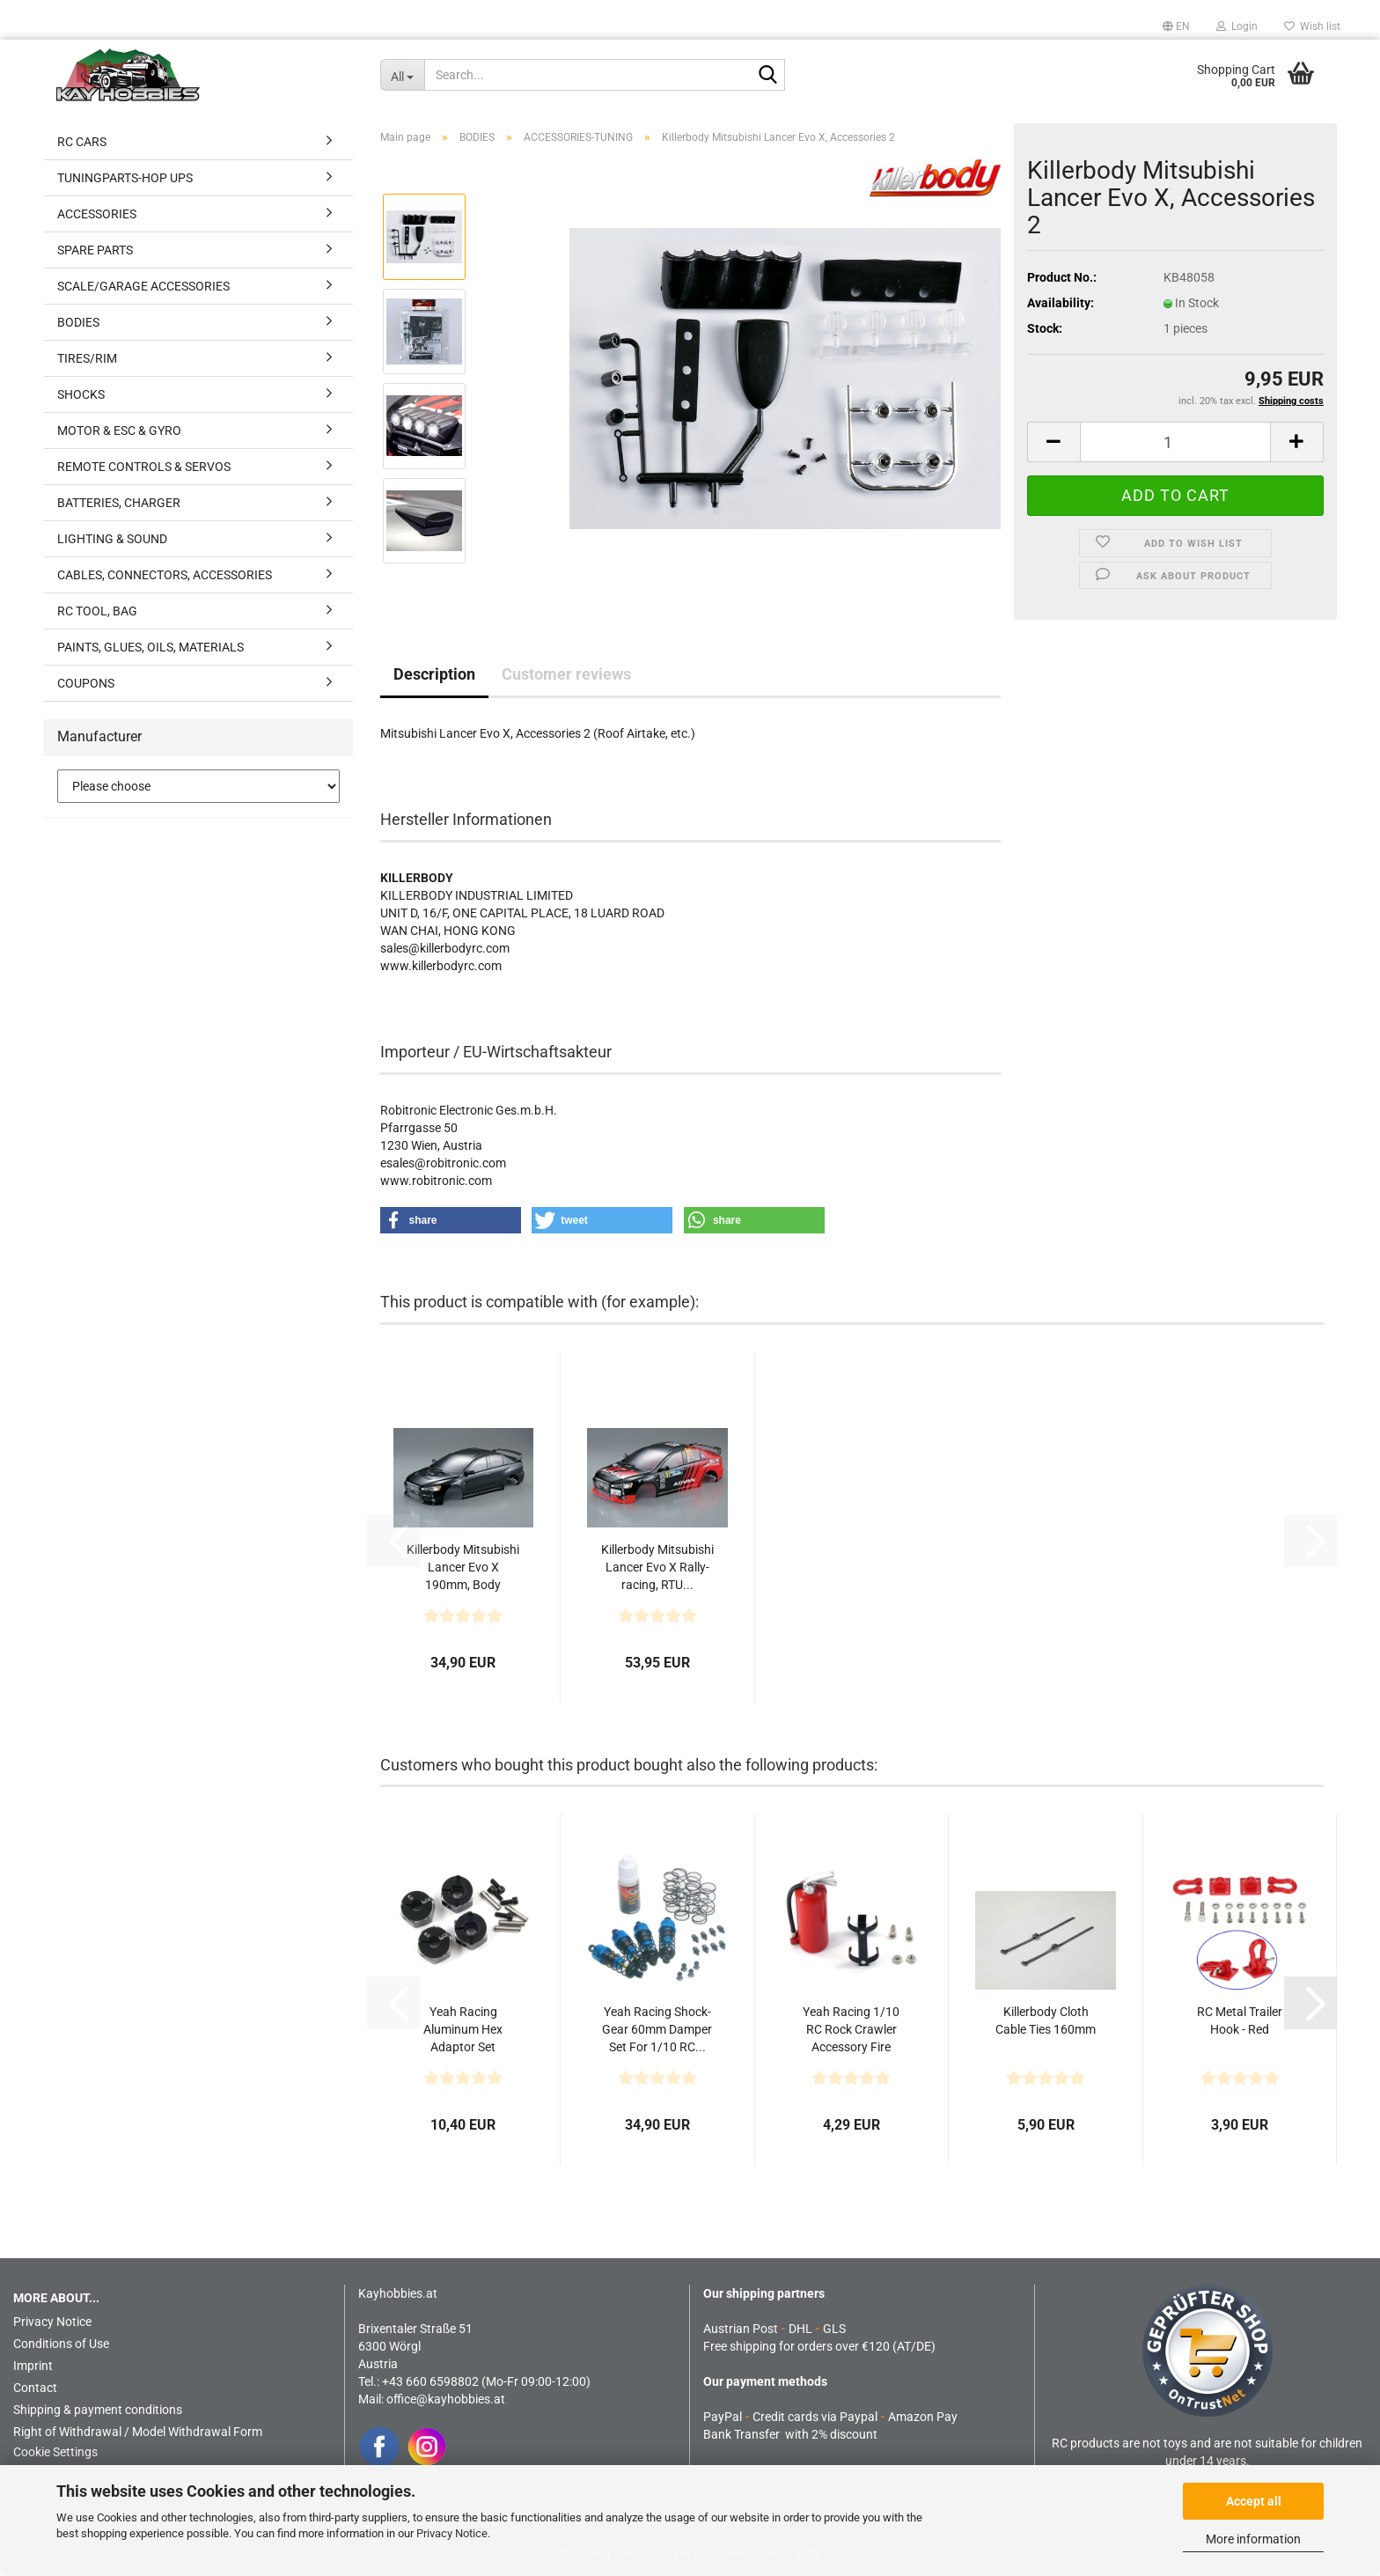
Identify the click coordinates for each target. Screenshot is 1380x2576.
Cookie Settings (55, 2452)
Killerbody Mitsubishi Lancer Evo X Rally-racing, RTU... (657, 1567)
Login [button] (1237, 26)
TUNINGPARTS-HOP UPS (125, 178)
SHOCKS (81, 394)
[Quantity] (1176, 442)
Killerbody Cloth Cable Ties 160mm (1045, 2020)
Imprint (33, 2366)
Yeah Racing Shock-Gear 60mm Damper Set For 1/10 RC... (657, 2029)
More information (1253, 2539)
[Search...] (402, 75)
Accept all (1253, 2501)
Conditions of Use (61, 2344)
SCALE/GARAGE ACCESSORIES (143, 286)
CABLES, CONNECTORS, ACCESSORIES (164, 575)
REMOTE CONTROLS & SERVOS (144, 467)
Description (434, 674)
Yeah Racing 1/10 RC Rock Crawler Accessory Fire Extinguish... (851, 2030)
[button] (1176, 26)
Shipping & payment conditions (97, 2410)
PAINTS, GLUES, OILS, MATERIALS (150, 647)
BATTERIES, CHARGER (118, 503)
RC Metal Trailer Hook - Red (1239, 2020)
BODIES (78, 322)
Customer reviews (566, 674)
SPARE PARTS (95, 250)
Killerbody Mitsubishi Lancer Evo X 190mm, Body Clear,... (463, 1567)
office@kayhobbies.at (445, 2399)
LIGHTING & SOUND (112, 539)
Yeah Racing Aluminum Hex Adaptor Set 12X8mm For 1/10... (462, 2030)
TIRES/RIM (87, 358)
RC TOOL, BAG (97, 611)
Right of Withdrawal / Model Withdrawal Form (137, 2432)
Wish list (1312, 26)
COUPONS (85, 683)
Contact (35, 2388)
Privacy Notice (452, 2533)
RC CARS (81, 142)
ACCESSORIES (96, 214)
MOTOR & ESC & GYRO (119, 430)
